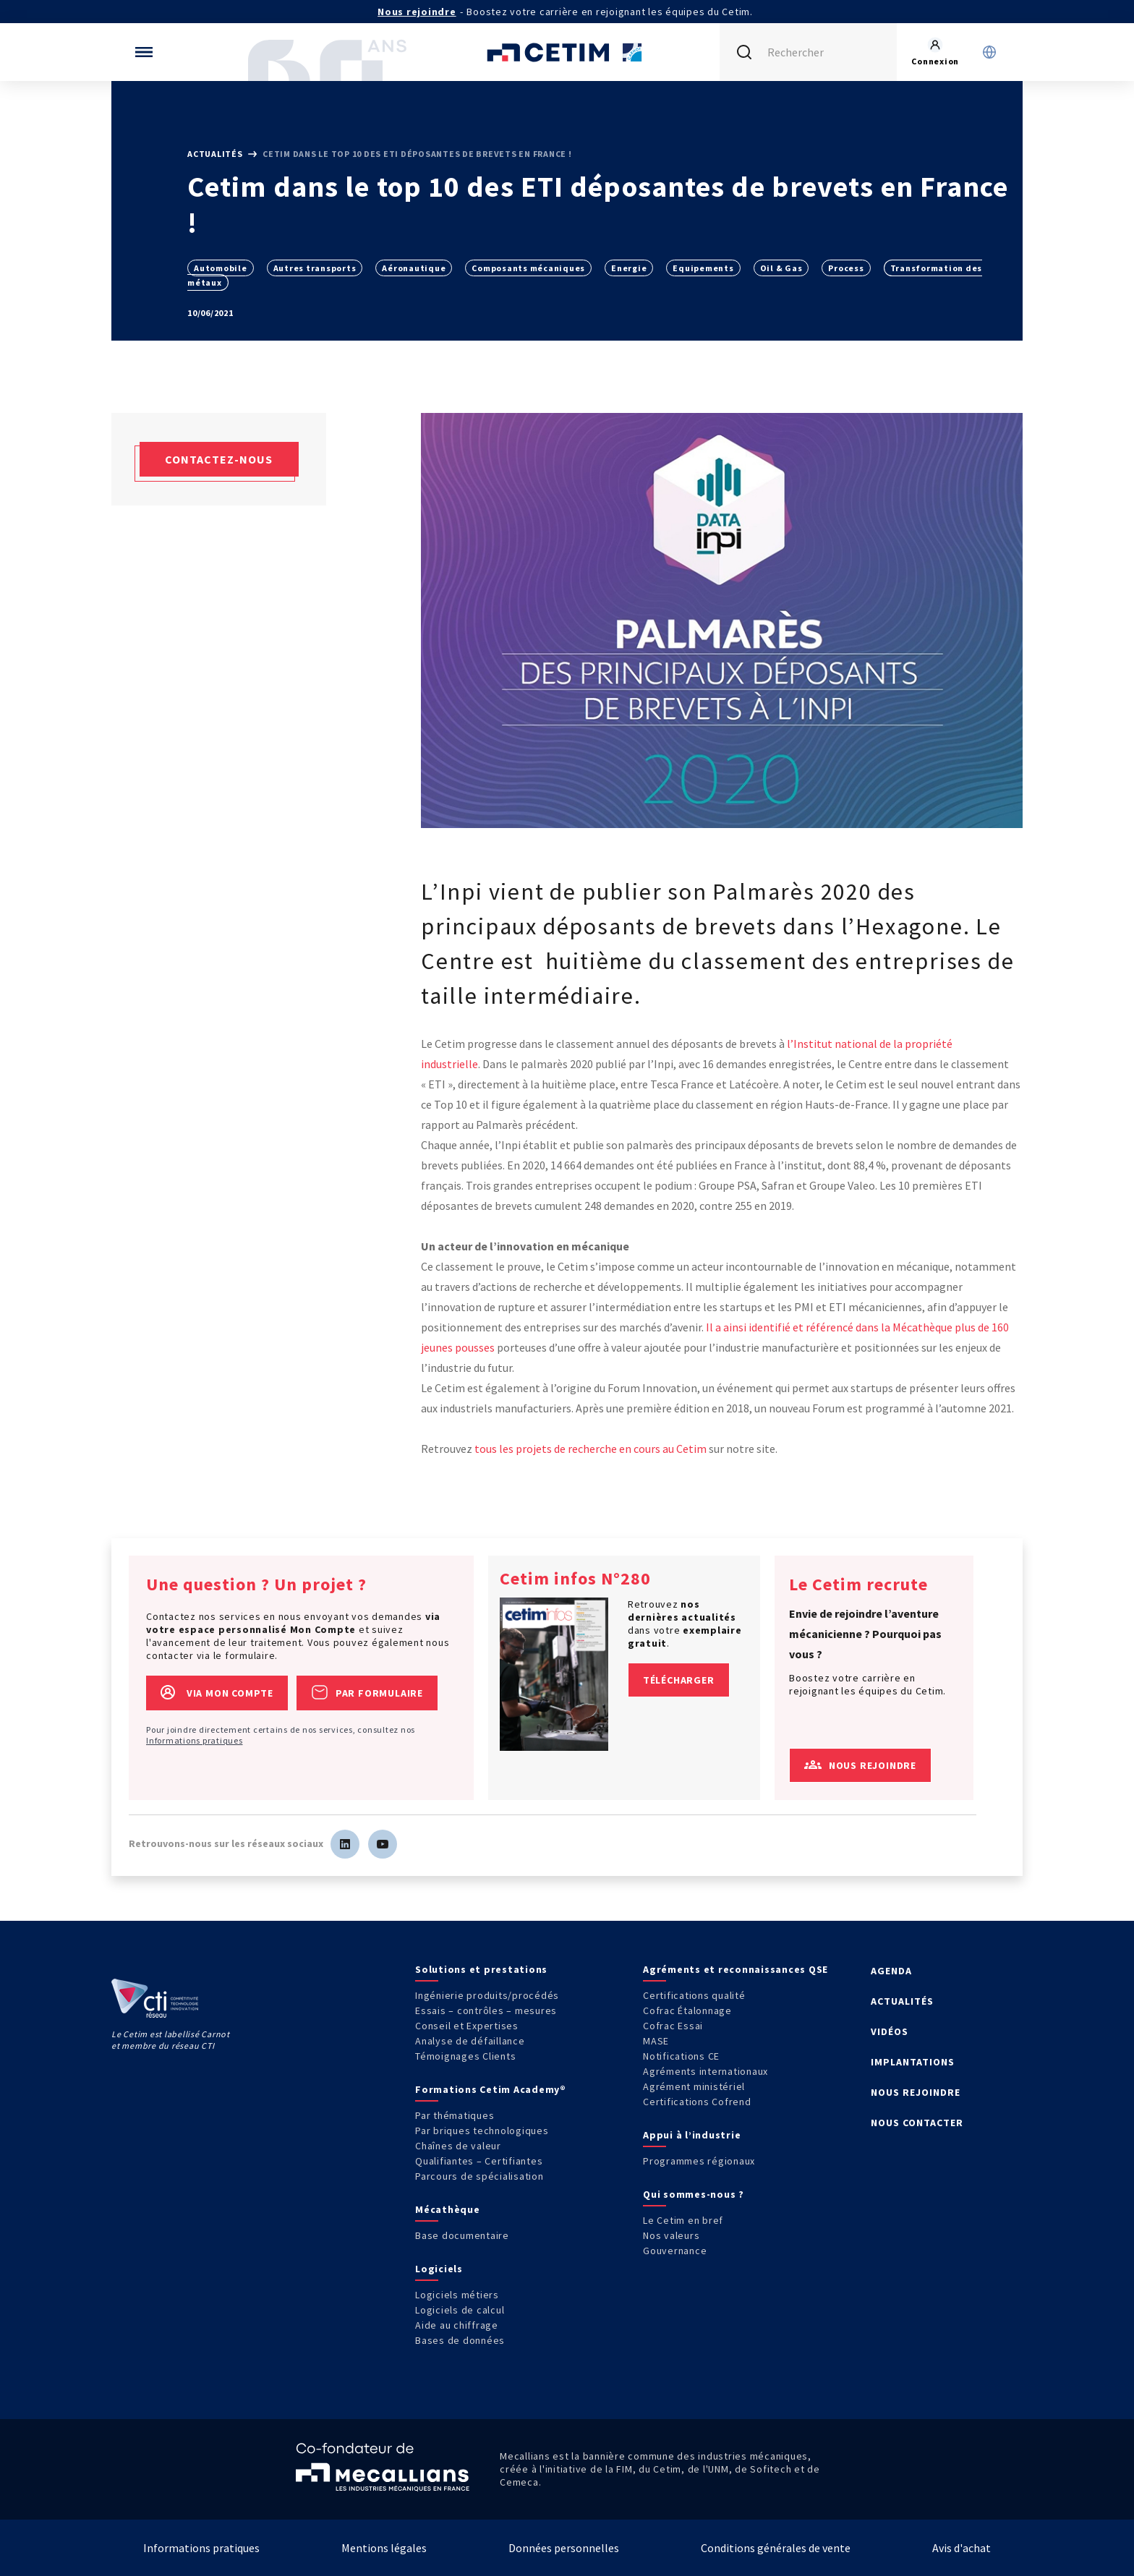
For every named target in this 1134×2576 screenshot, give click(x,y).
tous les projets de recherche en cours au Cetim (590, 1448)
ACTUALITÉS (902, 2001)
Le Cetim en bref (683, 2220)
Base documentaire (462, 2235)
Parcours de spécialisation (479, 2176)
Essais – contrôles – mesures (486, 2010)
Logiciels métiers (457, 2294)
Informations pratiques (194, 1740)
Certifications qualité (694, 1995)
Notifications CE (681, 2056)
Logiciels (439, 2268)
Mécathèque (447, 2209)
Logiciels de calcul (459, 2309)
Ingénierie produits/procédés (487, 1995)
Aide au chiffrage (456, 2325)
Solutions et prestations (481, 1969)
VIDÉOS (889, 2031)
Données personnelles (563, 2548)
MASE (656, 2040)
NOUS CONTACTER (917, 2122)
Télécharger (679, 1679)
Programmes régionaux (699, 2160)
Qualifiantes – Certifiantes (478, 2160)
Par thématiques (454, 2115)
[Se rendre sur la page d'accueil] (567, 52)
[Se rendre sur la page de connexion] (935, 52)
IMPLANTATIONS (913, 2061)
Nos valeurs (671, 2235)
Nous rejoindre (417, 11)
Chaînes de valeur (458, 2145)
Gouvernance (675, 2250)
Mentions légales (384, 2548)
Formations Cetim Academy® (490, 2089)
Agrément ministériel (694, 2086)
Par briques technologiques (482, 2130)
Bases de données (460, 2340)
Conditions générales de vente (775, 2548)
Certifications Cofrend (697, 2101)
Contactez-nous (219, 459)
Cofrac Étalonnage (687, 2010)
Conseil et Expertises (467, 2025)
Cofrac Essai (673, 2025)
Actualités (215, 153)
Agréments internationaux (705, 2071)
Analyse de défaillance (470, 2040)
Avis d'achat (961, 2548)
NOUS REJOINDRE (915, 2092)
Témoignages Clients (465, 2056)
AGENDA (891, 1970)
